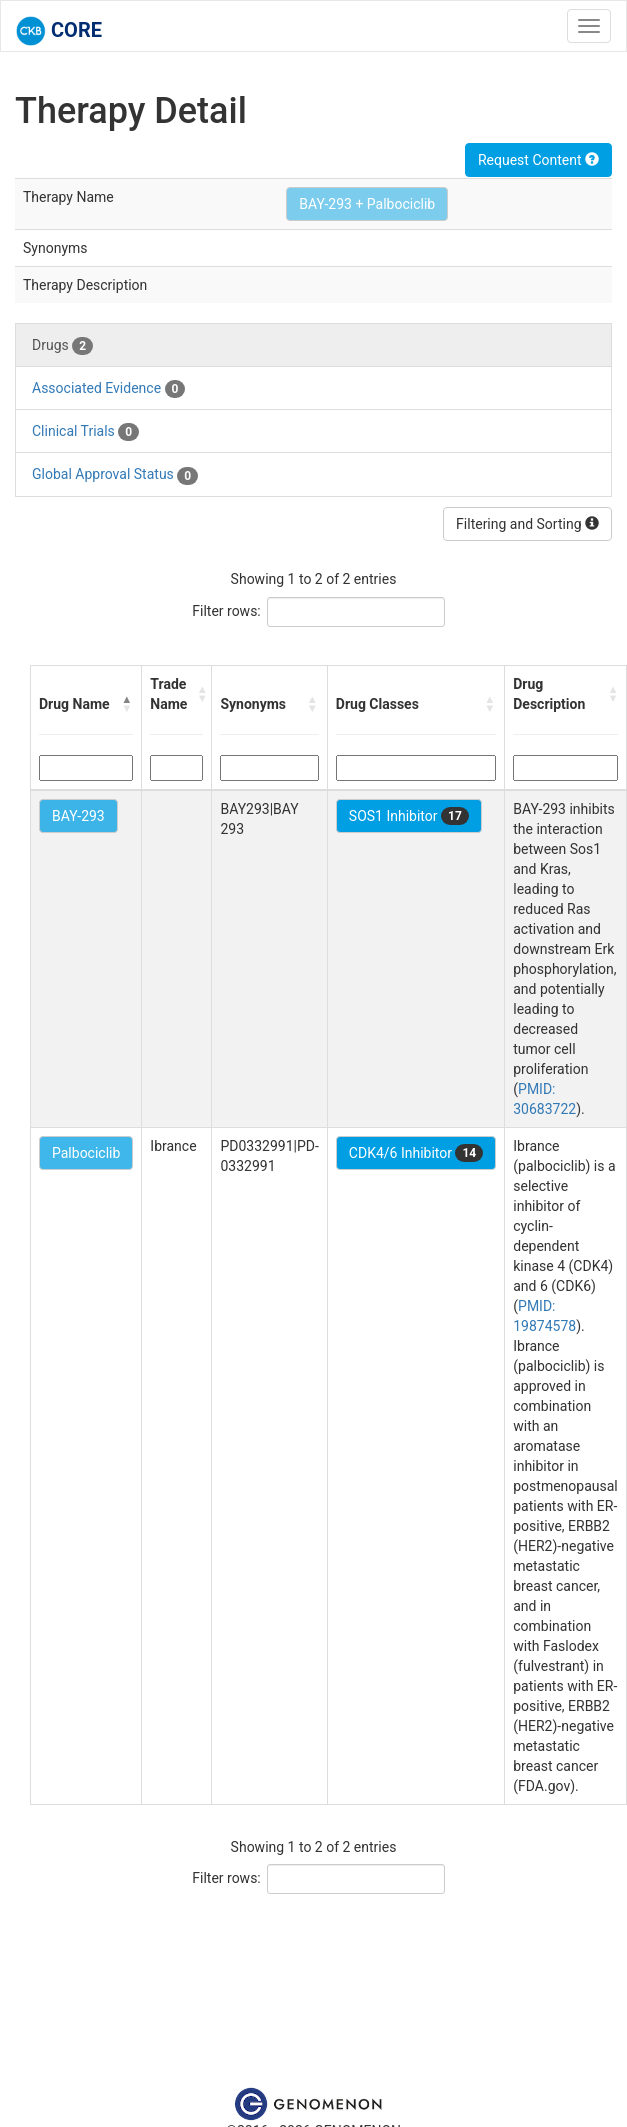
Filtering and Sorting (527, 524)
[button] (127, 704)
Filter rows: (226, 611)
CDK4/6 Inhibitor (416, 1153)
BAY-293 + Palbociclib (367, 204)
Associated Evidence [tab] (108, 389)
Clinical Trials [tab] (85, 432)
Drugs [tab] (62, 346)
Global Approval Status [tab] (115, 475)
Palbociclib (86, 1153)
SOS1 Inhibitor (409, 816)
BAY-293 (78, 816)
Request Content (538, 160)
